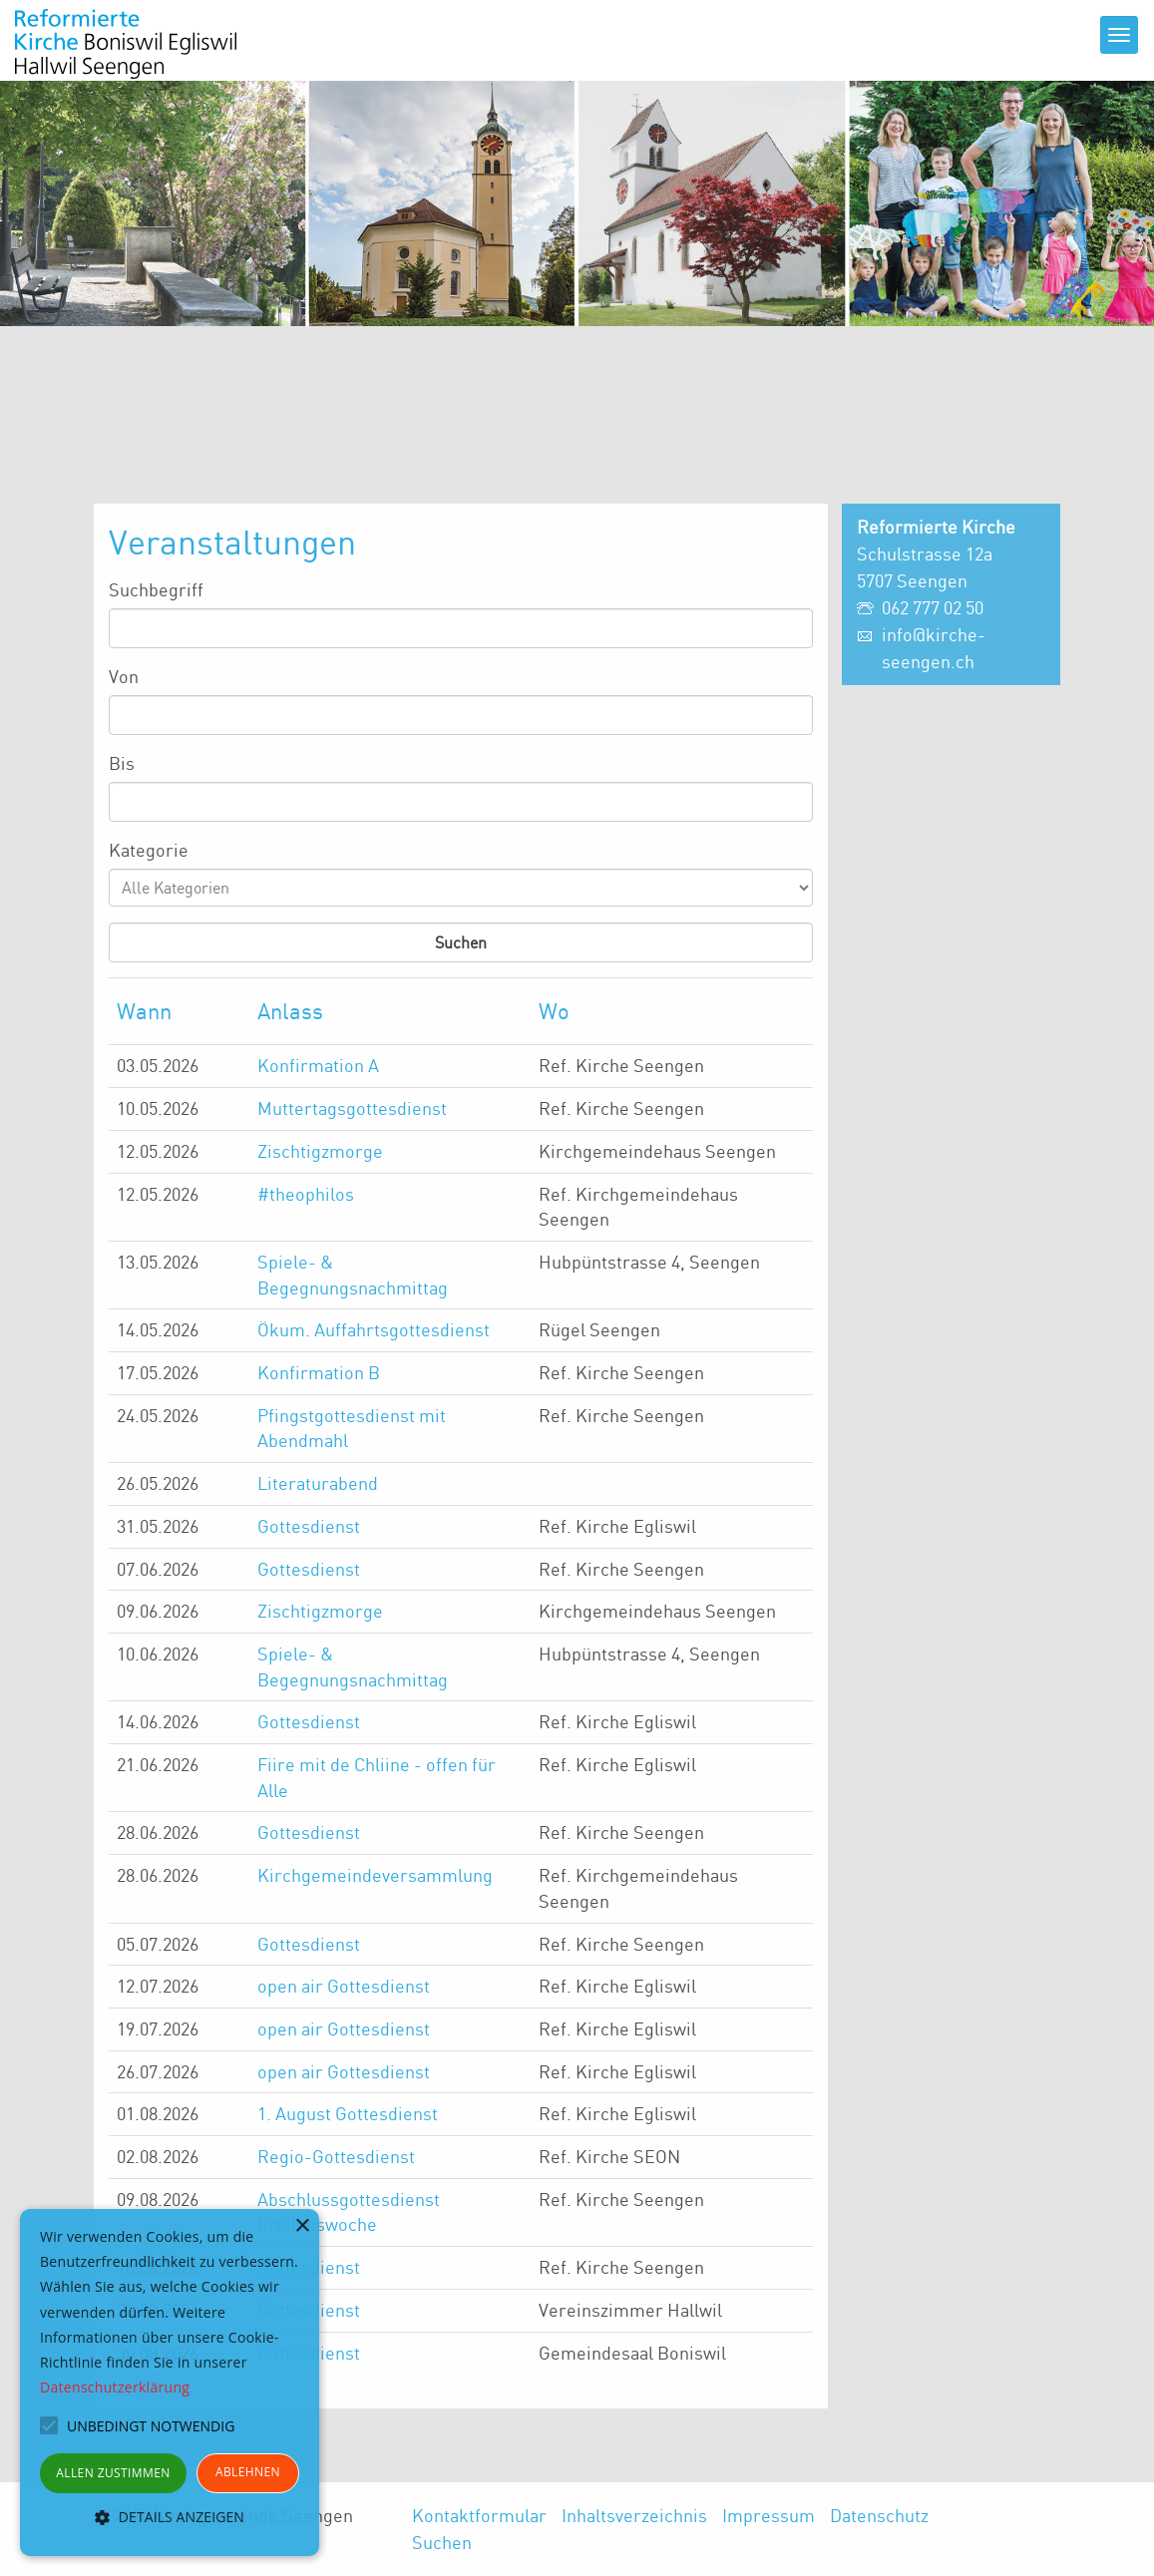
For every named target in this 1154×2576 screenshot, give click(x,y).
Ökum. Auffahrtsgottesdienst (373, 1329)
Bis (122, 763)
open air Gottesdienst (343, 1986)
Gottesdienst (308, 1526)
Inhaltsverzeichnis (634, 2515)
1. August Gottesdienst (347, 2113)
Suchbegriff (156, 589)
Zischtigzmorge (320, 1151)
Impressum (768, 2515)
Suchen (442, 2542)
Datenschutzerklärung (115, 2387)
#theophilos (305, 1194)
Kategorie (149, 850)
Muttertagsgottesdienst (352, 1108)
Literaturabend (317, 1483)
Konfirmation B (318, 1372)
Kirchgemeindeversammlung (375, 1875)
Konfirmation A (318, 1065)
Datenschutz (879, 2515)
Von (124, 676)
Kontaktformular (479, 2515)
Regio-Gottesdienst (336, 2156)
